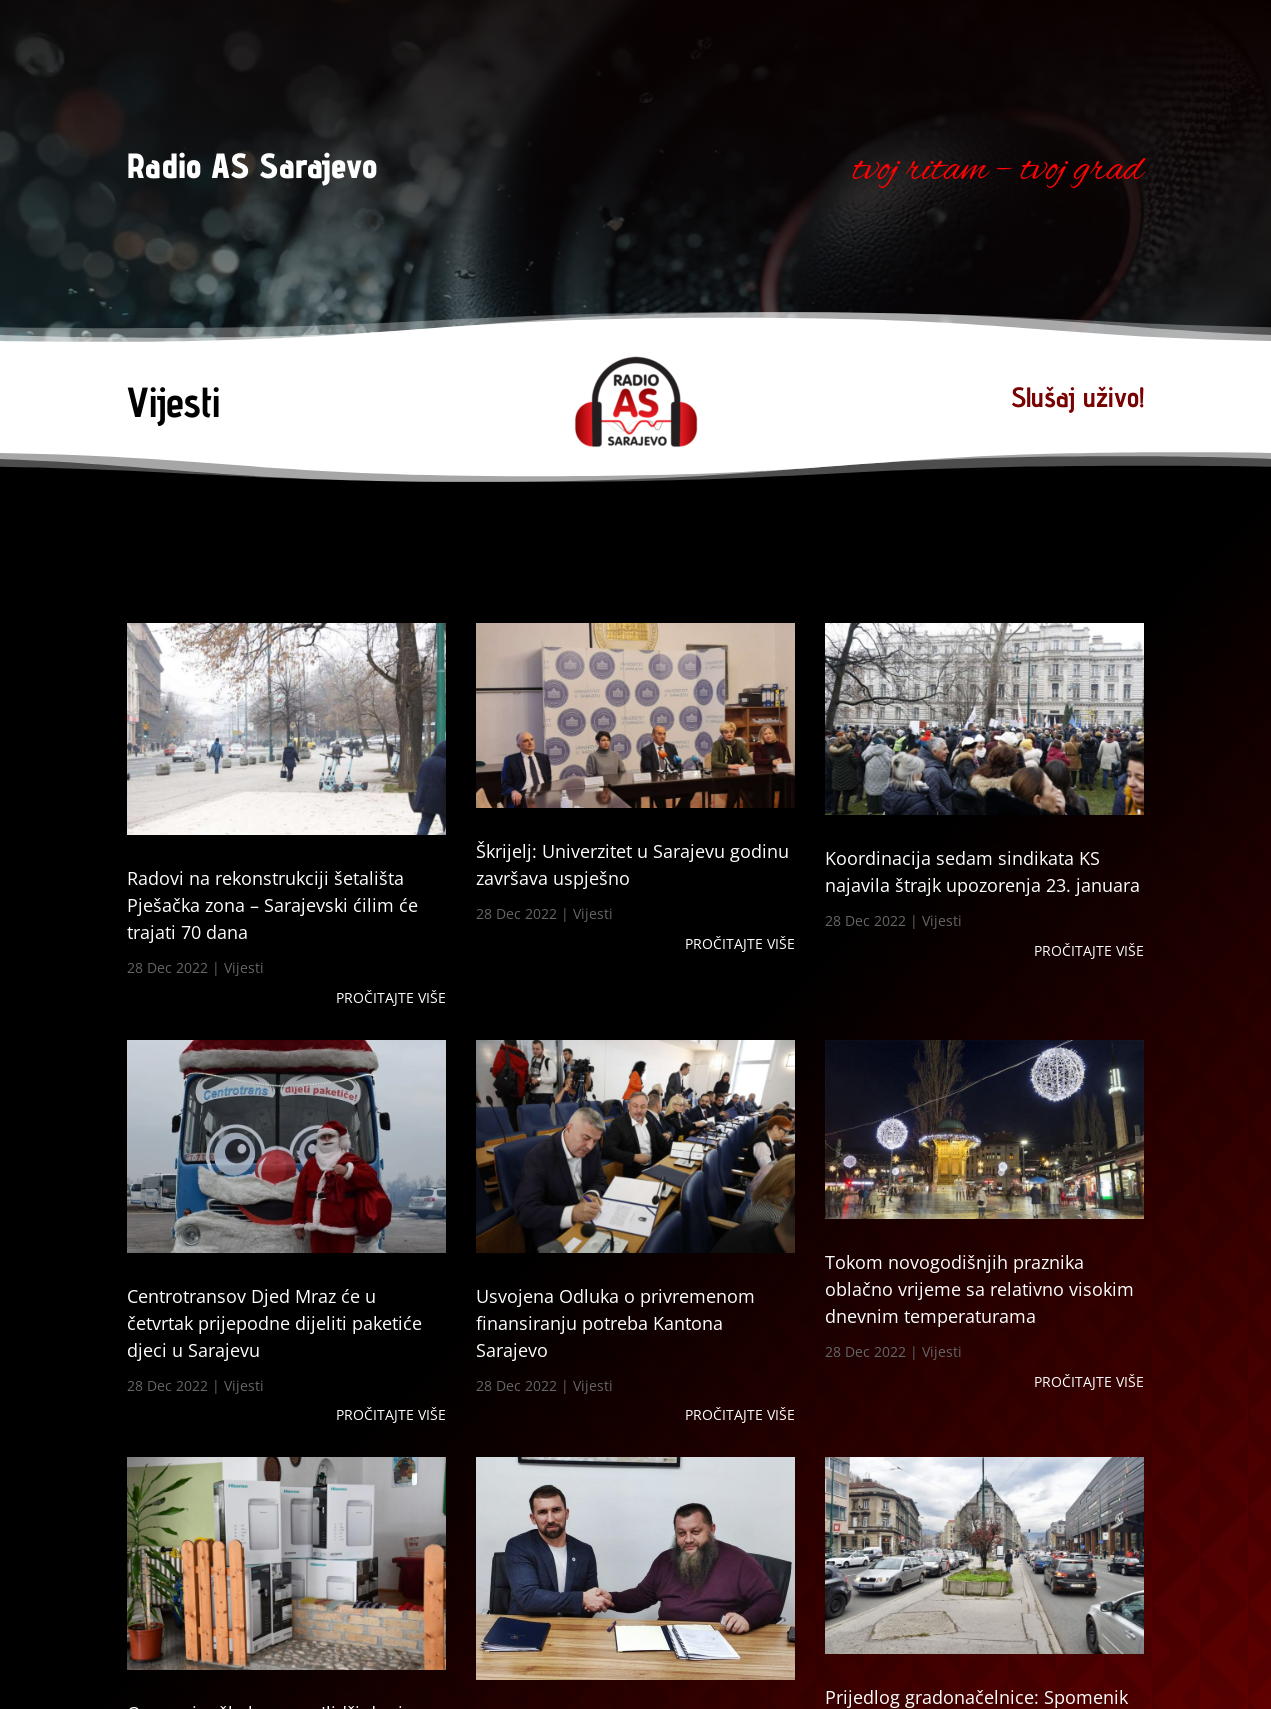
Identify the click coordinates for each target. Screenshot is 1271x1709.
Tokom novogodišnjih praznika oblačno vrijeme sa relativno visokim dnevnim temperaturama (979, 1289)
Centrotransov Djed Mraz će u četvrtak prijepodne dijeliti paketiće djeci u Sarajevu (274, 1323)
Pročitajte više (391, 997)
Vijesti (244, 967)
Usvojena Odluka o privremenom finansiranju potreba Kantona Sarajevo (615, 1323)
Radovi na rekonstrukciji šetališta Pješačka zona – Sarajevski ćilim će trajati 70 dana (272, 905)
